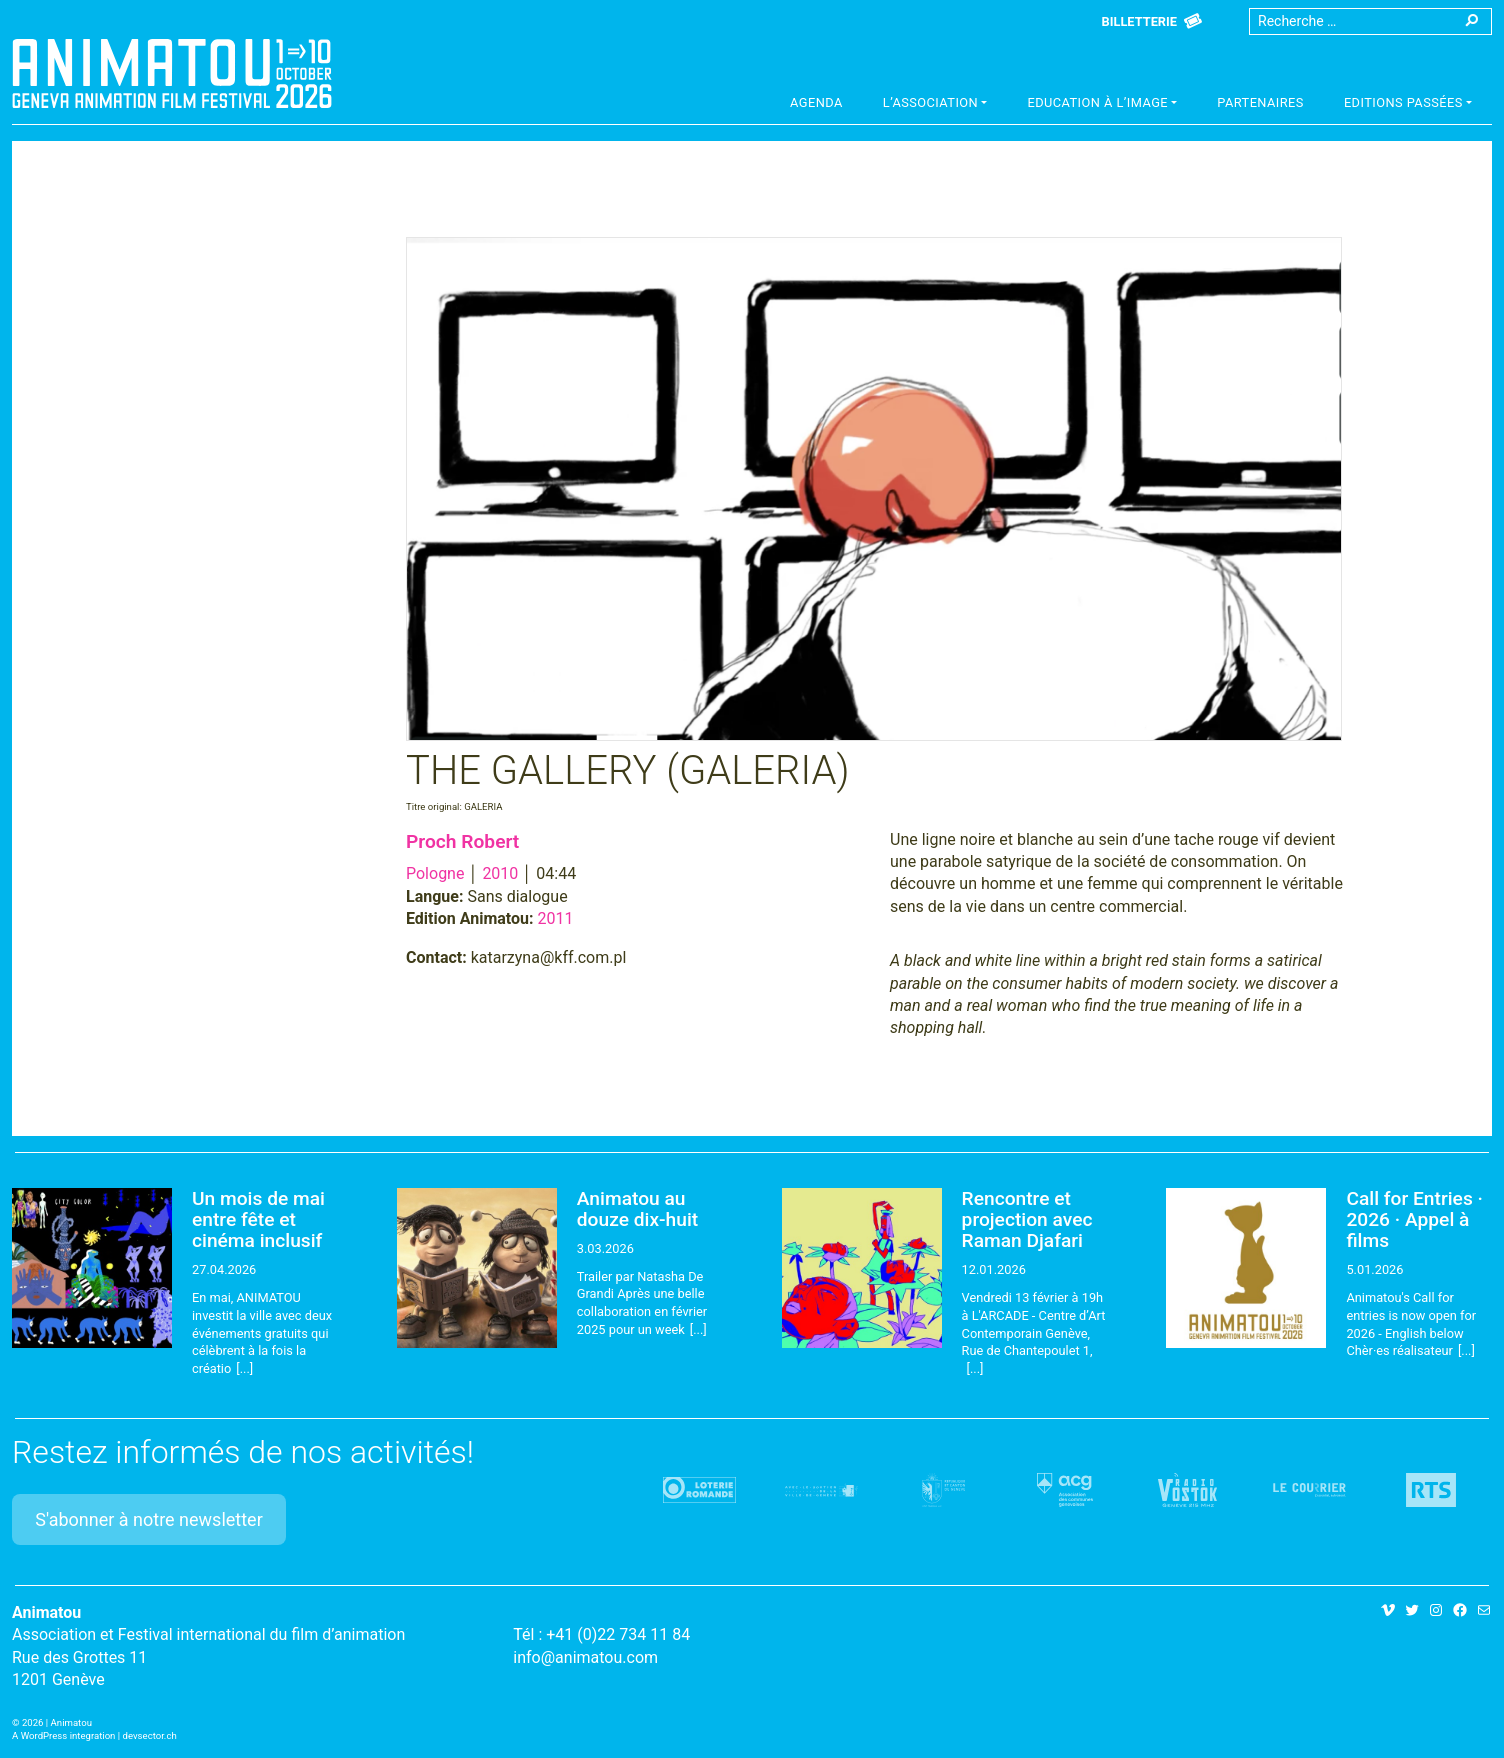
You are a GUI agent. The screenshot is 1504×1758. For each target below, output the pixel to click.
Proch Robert (462, 841)
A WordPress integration (63, 1735)
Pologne (435, 873)
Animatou (172, 73)
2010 (500, 873)
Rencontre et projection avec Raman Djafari (1027, 1219)
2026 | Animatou (57, 1722)
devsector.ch (150, 1735)
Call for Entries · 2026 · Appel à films (1414, 1219)
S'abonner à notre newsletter (149, 1519)
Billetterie (1139, 21)
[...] (244, 1368)
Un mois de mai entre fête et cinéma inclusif (258, 1219)
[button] (935, 105)
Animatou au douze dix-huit (637, 1209)
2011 (556, 918)
